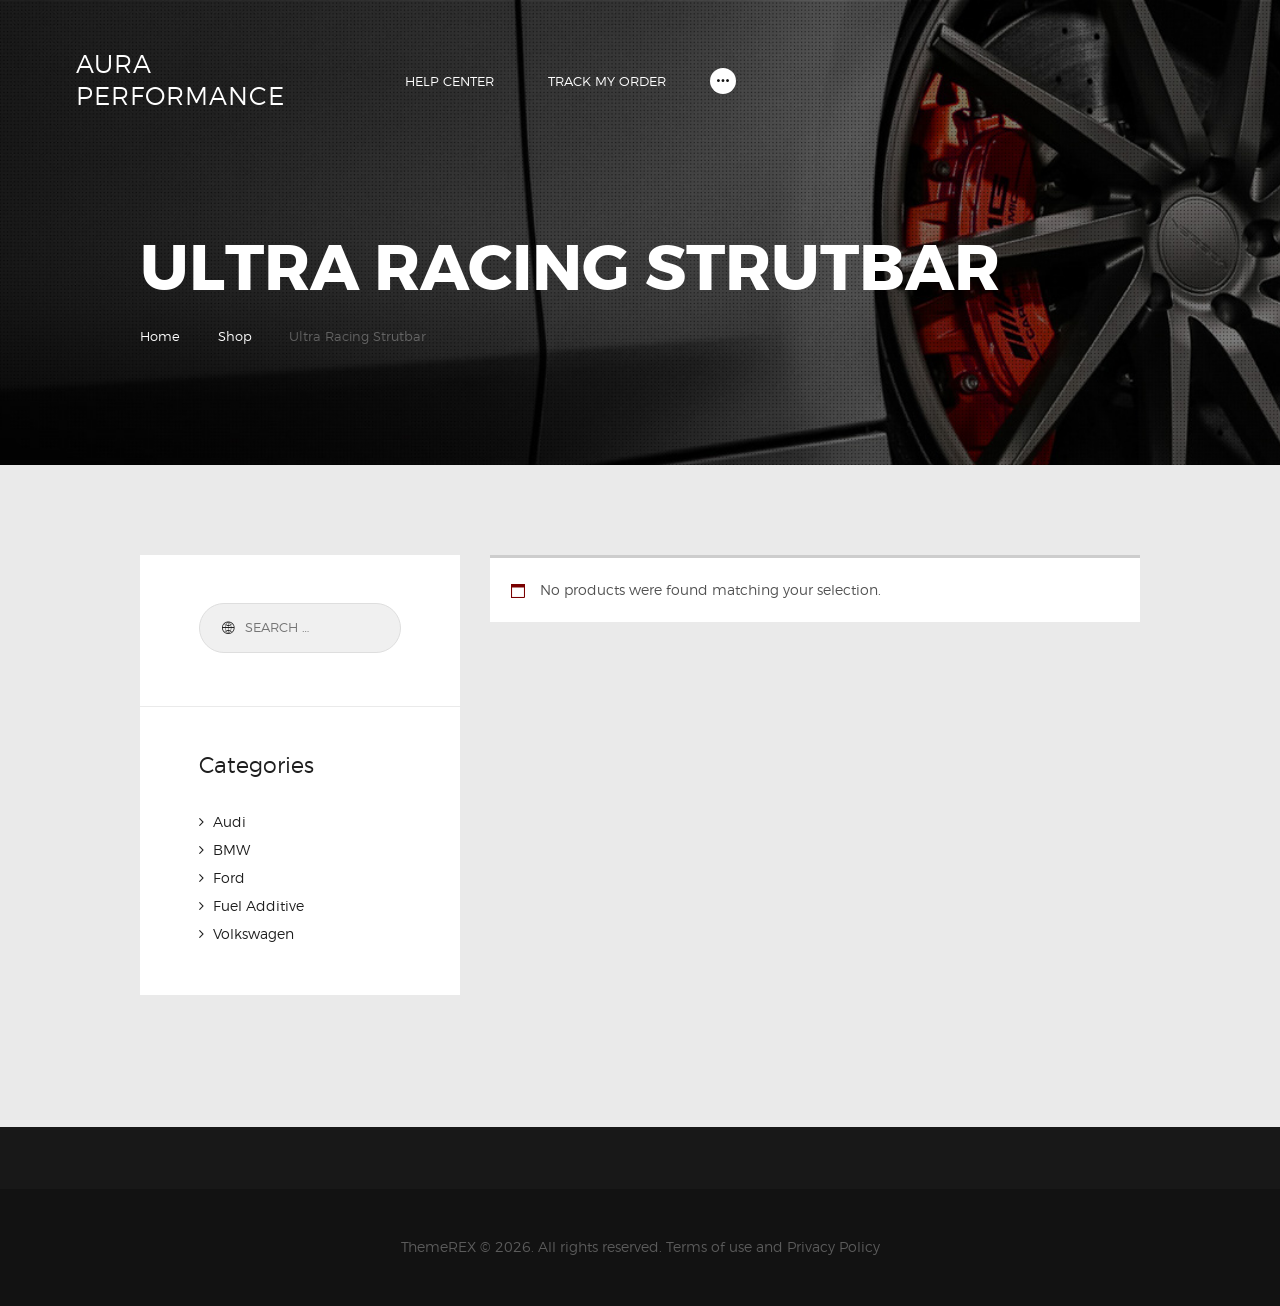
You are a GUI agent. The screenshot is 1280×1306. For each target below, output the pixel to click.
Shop (235, 336)
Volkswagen (253, 933)
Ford (229, 877)
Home (160, 336)
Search (225, 628)
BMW (231, 849)
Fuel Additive (258, 905)
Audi (229, 821)
